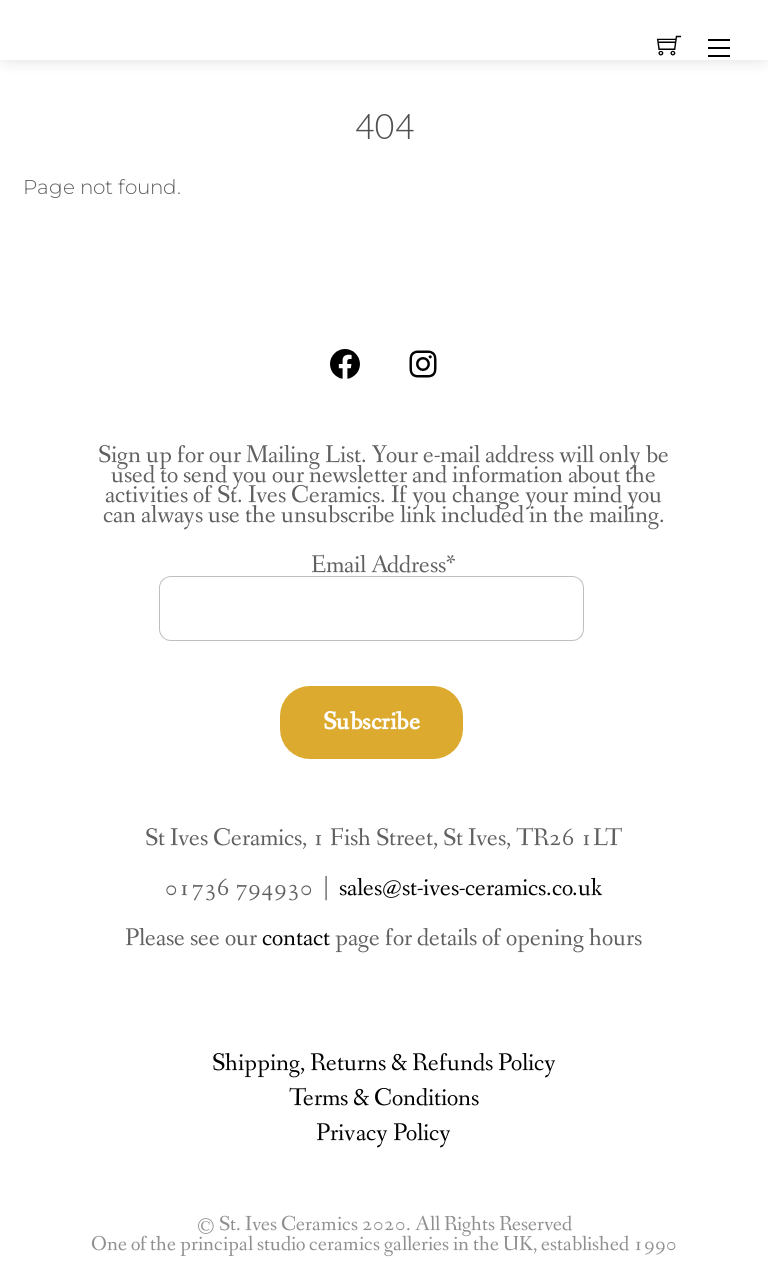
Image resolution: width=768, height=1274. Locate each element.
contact (296, 938)
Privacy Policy (383, 1133)
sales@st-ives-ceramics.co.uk (470, 888)
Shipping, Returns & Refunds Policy (384, 1063)
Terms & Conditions (384, 1098)
